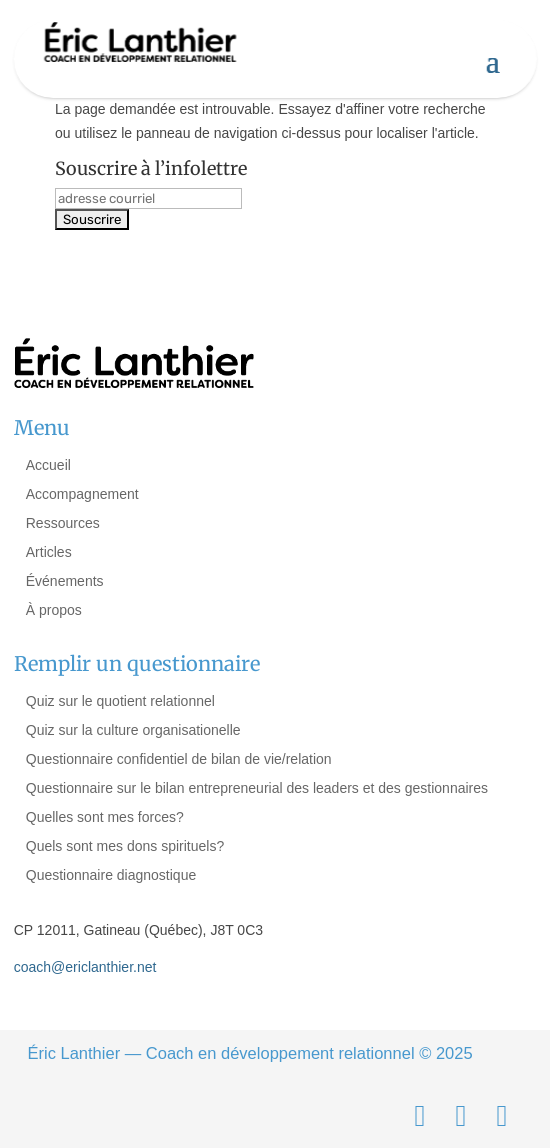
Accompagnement (82, 494)
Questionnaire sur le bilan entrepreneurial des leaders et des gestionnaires (257, 788)
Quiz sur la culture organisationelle (133, 730)
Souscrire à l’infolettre (151, 168)
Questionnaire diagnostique (111, 875)
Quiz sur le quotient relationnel (120, 701)
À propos (54, 610)
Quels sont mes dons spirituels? (125, 846)
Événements (65, 581)
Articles (49, 552)
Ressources (63, 523)
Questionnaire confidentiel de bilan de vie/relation (179, 759)
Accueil (48, 465)
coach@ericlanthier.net (85, 967)
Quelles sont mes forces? (105, 817)
